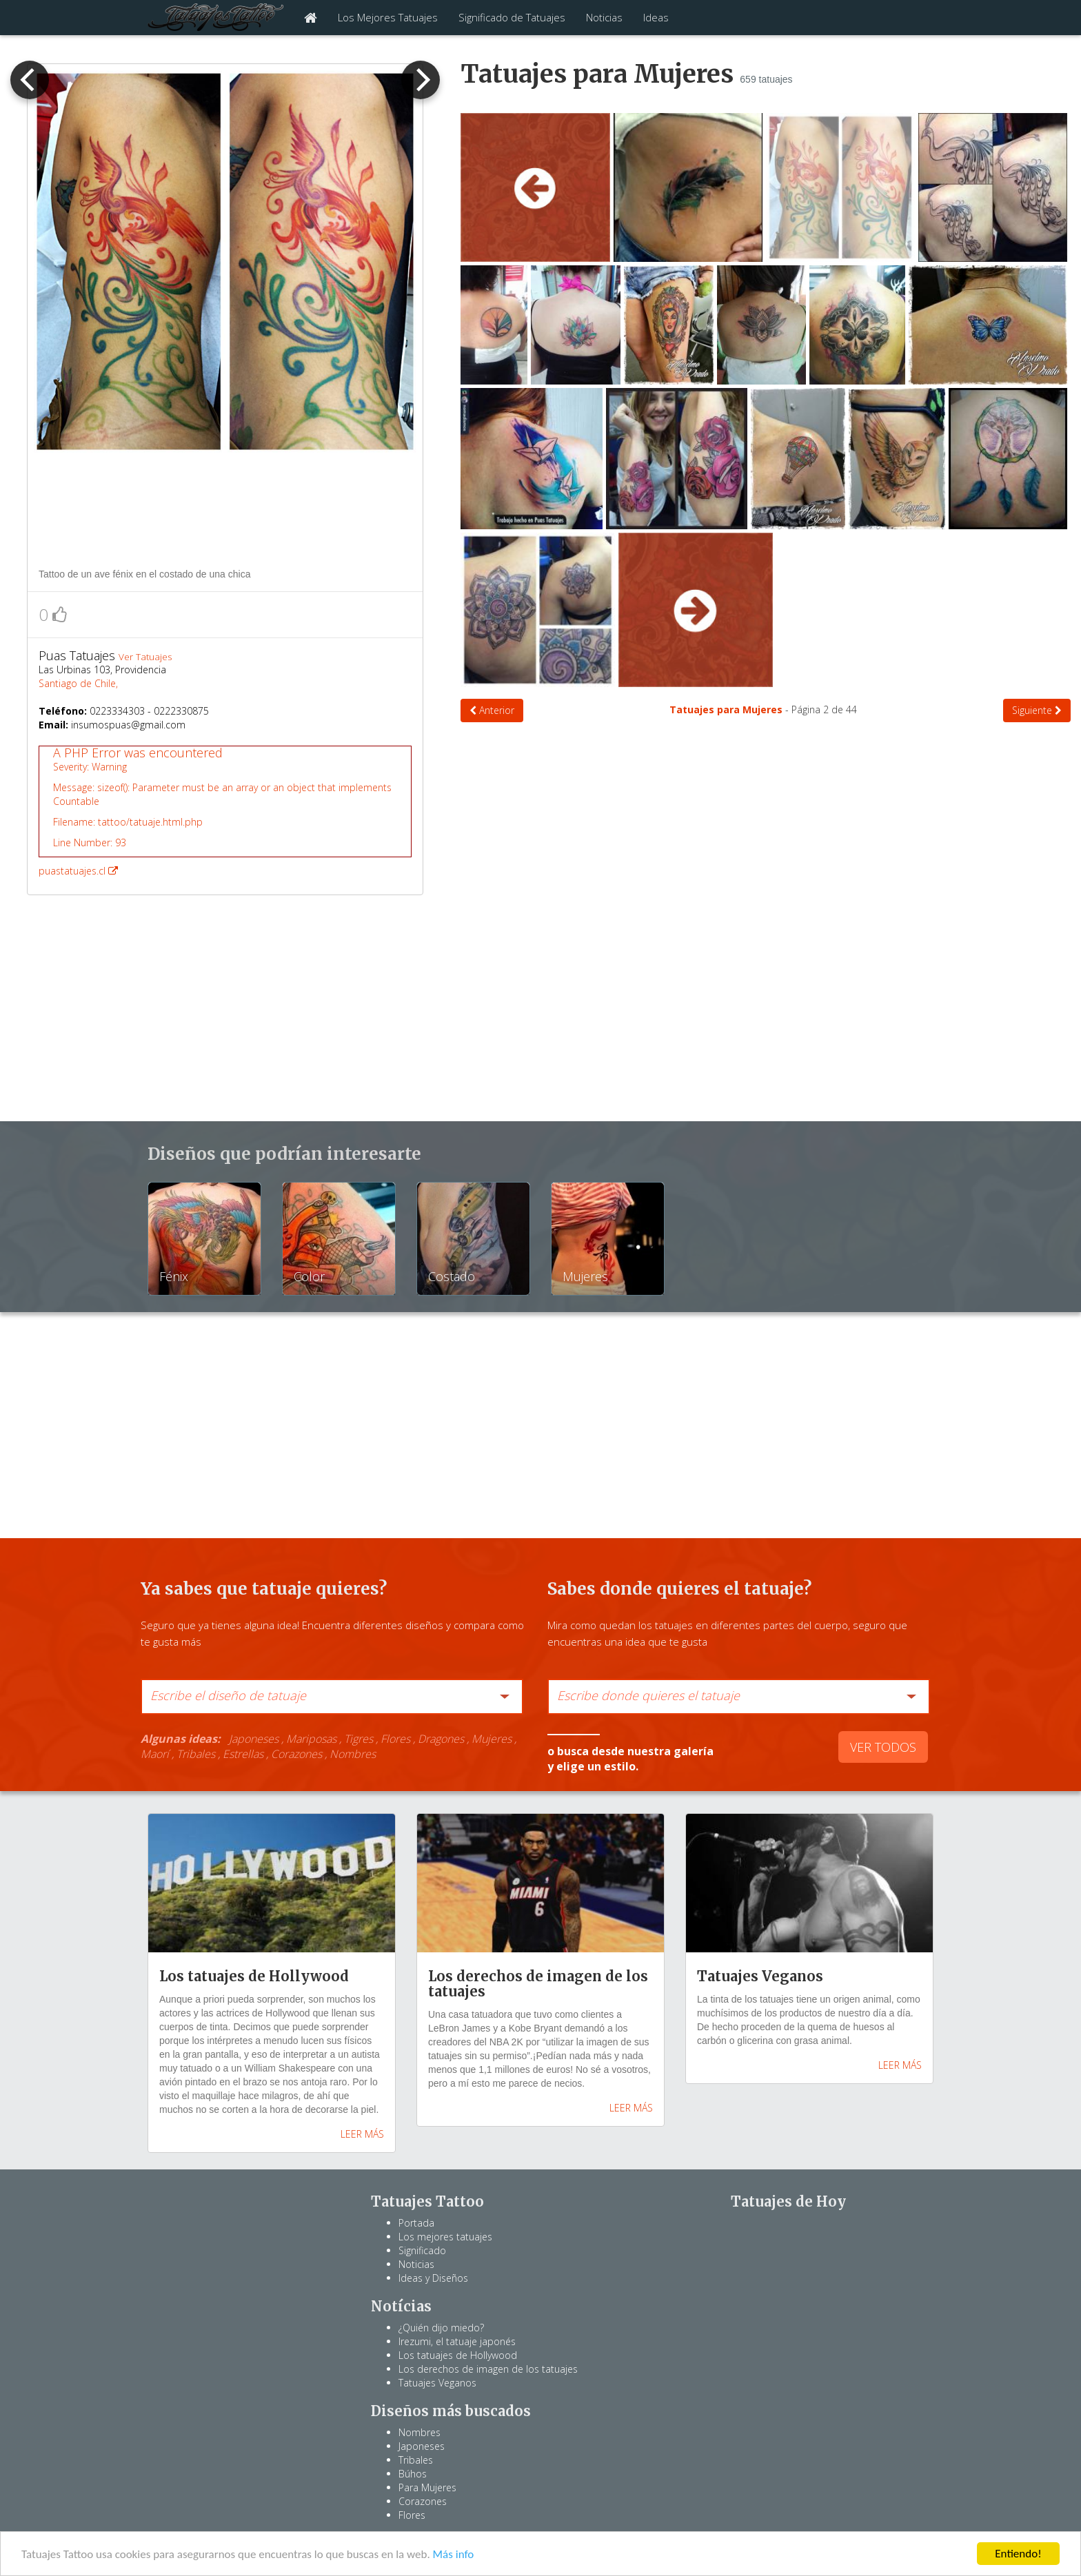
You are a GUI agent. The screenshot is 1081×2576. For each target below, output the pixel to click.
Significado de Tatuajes (511, 17)
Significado (422, 2250)
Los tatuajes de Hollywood (457, 2355)
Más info (453, 2555)
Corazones (296, 1753)
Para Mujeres (427, 2487)
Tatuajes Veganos (437, 2382)
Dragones (441, 1738)
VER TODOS (883, 1747)
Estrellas (243, 1753)
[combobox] (332, 1697)
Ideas (656, 17)
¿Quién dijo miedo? (441, 2327)
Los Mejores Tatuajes (388, 17)
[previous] (29, 80)
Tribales (195, 1753)
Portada (416, 2222)
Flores (395, 1738)
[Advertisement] (225, 512)
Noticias (604, 17)
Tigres (358, 1738)
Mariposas (311, 1738)
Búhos (412, 2473)
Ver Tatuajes (145, 657)
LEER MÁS (362, 2133)
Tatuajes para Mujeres (727, 709)
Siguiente (1037, 710)
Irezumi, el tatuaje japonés (457, 2341)
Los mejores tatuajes (445, 2236)
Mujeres (492, 1738)
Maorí (155, 1753)
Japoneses (254, 1738)
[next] (420, 80)
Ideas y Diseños (433, 2277)
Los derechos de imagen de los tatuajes (488, 2368)
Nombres (353, 1753)
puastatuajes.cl (225, 811)
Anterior (491, 710)
